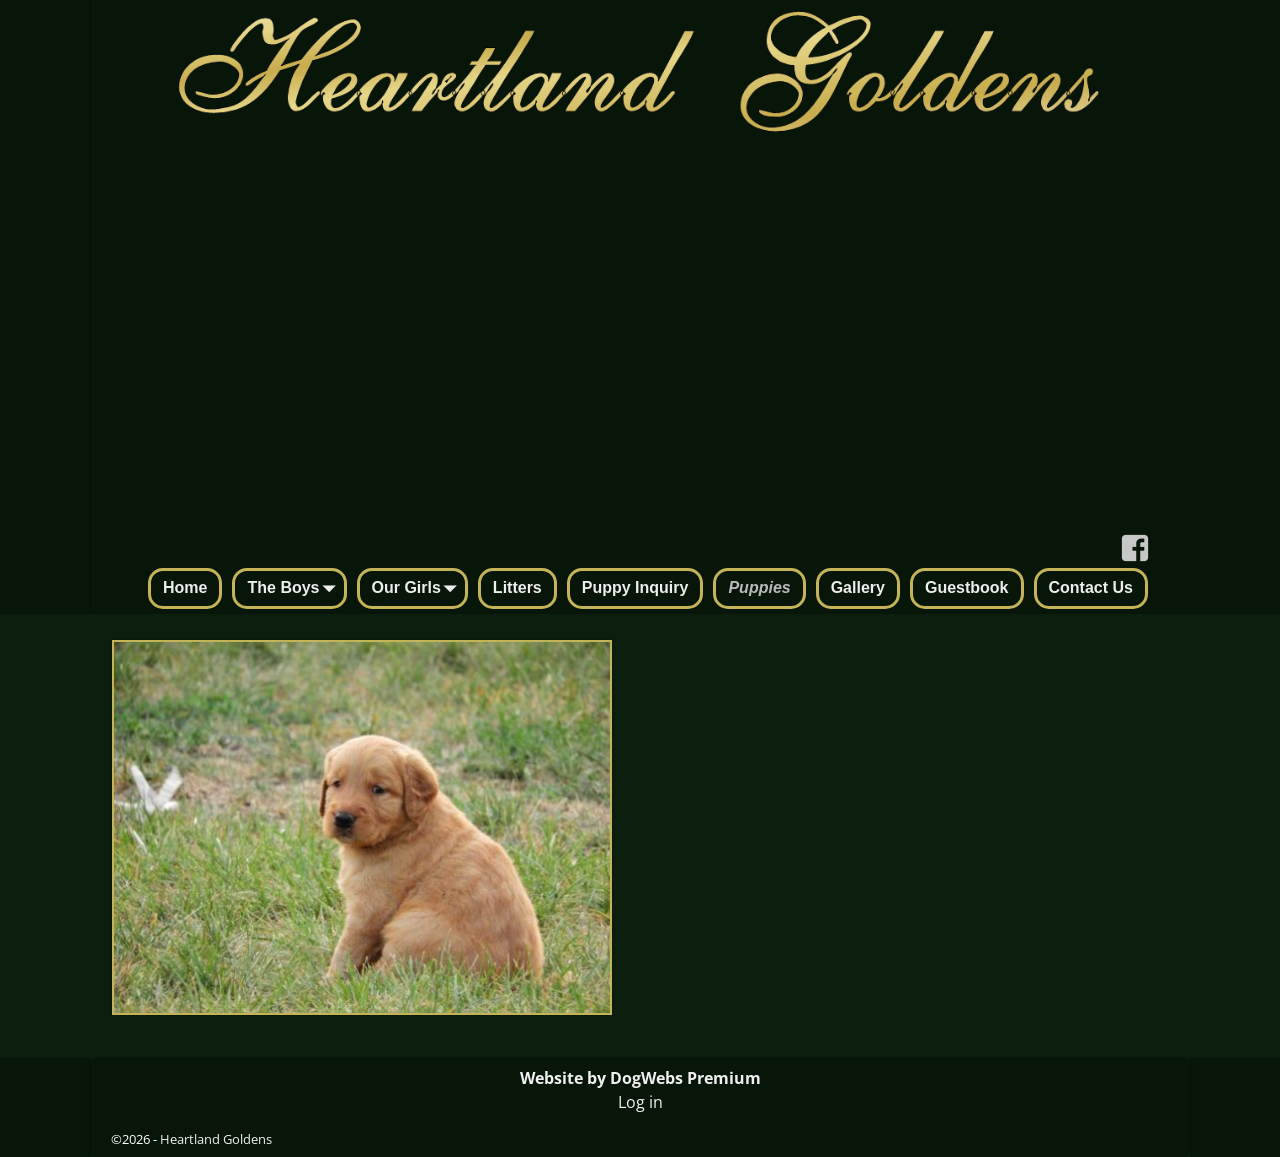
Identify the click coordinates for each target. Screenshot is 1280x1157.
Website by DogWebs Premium (640, 1078)
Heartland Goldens (216, 1139)
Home (185, 587)
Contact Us (1091, 587)
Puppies (759, 587)
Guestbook (967, 587)
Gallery (858, 587)
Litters (517, 587)
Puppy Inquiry (635, 587)
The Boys (295, 590)
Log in (640, 1102)
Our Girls (418, 590)
